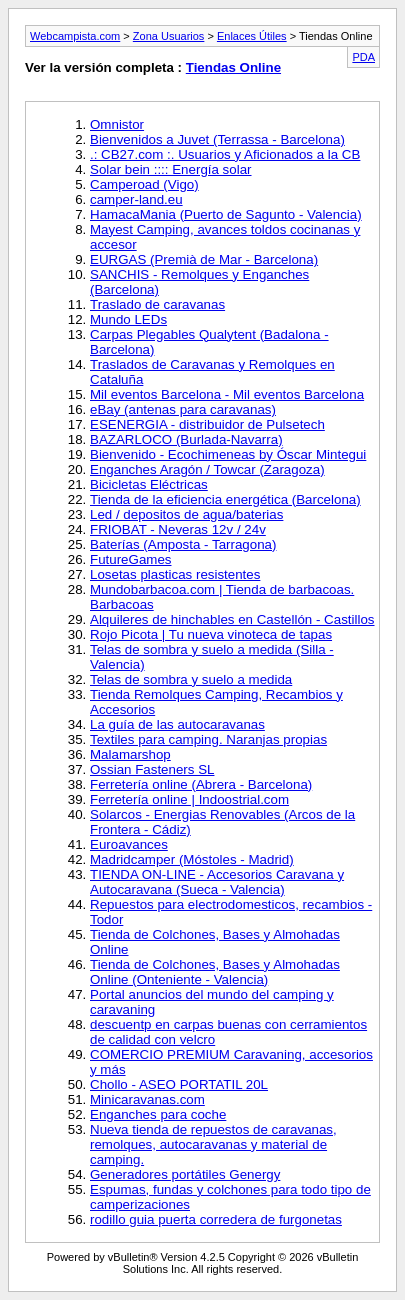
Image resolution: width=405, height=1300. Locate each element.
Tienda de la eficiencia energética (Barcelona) (225, 499)
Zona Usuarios (169, 36)
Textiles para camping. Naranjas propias (208, 739)
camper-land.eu (136, 199)
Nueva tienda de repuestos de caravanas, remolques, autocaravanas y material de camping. (213, 1144)
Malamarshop (130, 754)
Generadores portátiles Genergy (185, 1174)
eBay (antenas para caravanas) (183, 409)
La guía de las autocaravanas (177, 724)
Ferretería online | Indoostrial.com (189, 799)
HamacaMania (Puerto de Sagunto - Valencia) (226, 214)
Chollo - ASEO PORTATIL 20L (179, 1084)
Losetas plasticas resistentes (175, 574)
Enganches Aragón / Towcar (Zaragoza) (207, 469)
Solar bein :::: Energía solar (171, 169)
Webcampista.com (75, 36)
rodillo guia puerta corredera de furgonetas (216, 1219)
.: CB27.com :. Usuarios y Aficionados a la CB (225, 154)
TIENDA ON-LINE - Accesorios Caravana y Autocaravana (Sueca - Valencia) (217, 882)
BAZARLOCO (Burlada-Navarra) (186, 439)
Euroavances (129, 844)
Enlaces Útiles (252, 36)
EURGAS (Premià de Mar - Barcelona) (204, 259)
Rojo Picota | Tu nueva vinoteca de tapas (211, 634)
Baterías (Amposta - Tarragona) (183, 544)
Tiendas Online (233, 67)
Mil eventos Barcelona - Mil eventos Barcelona (227, 394)
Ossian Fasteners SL (152, 769)
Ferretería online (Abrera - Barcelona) (201, 784)
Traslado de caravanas (157, 304)
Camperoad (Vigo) (144, 184)
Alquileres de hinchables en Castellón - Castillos (232, 619)
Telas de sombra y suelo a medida (191, 679)
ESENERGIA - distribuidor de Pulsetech (207, 424)
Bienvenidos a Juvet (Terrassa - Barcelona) (217, 139)
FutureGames (130, 559)
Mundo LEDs (128, 319)
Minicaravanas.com (147, 1099)
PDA (363, 57)
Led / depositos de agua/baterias (186, 514)
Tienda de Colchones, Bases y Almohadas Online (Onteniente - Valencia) (215, 972)
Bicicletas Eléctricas (149, 484)
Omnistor (117, 124)
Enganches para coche (158, 1114)
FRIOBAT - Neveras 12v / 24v (178, 529)
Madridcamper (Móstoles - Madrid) (192, 859)
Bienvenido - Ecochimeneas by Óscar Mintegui (228, 454)
